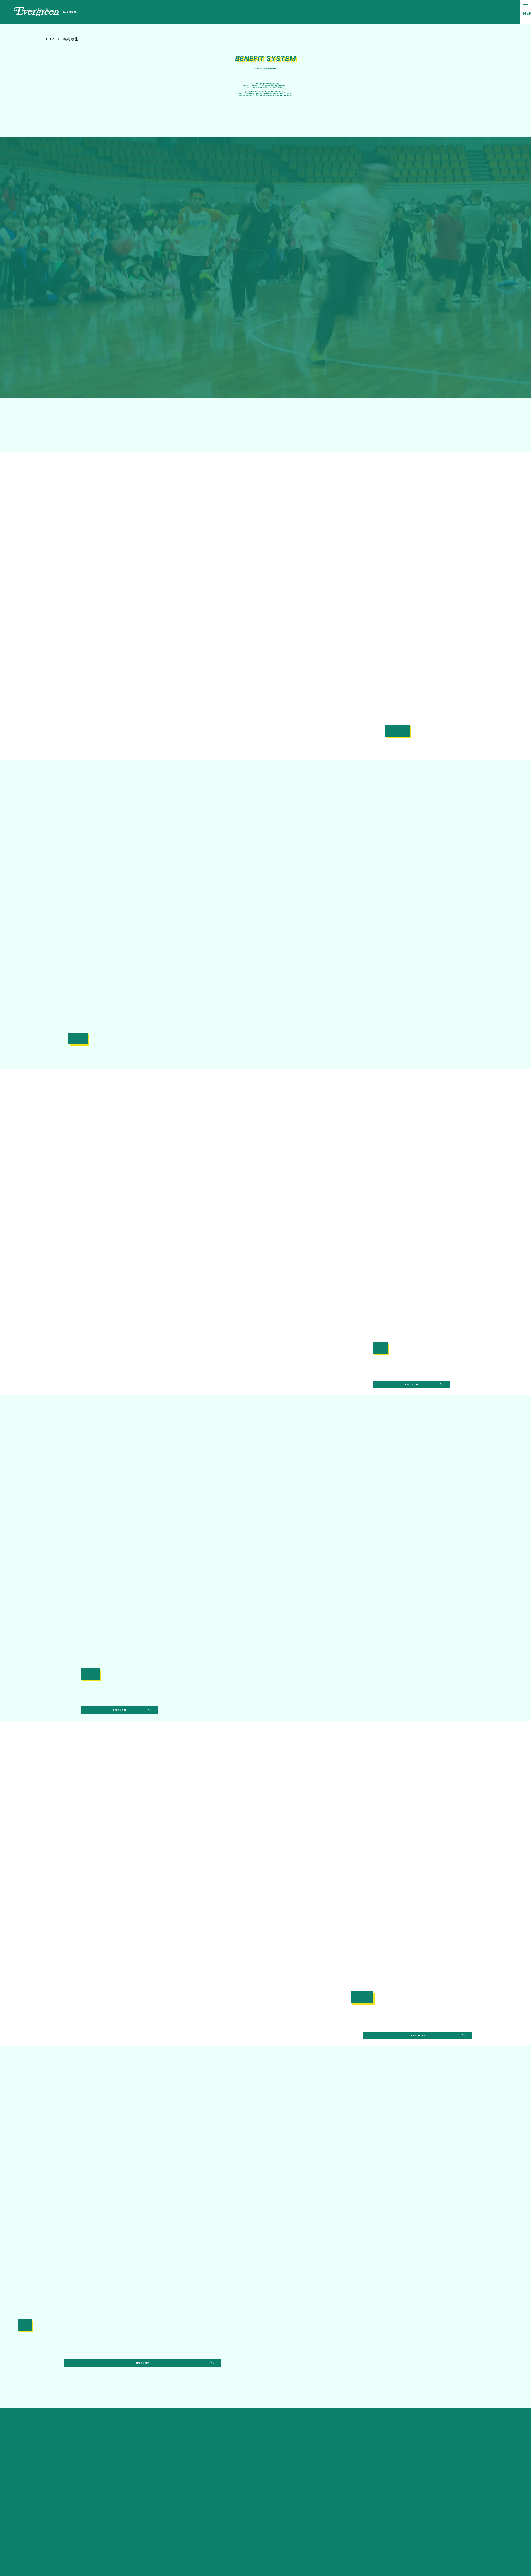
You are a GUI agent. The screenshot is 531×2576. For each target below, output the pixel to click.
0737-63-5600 (160, 2418)
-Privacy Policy (468, 2548)
